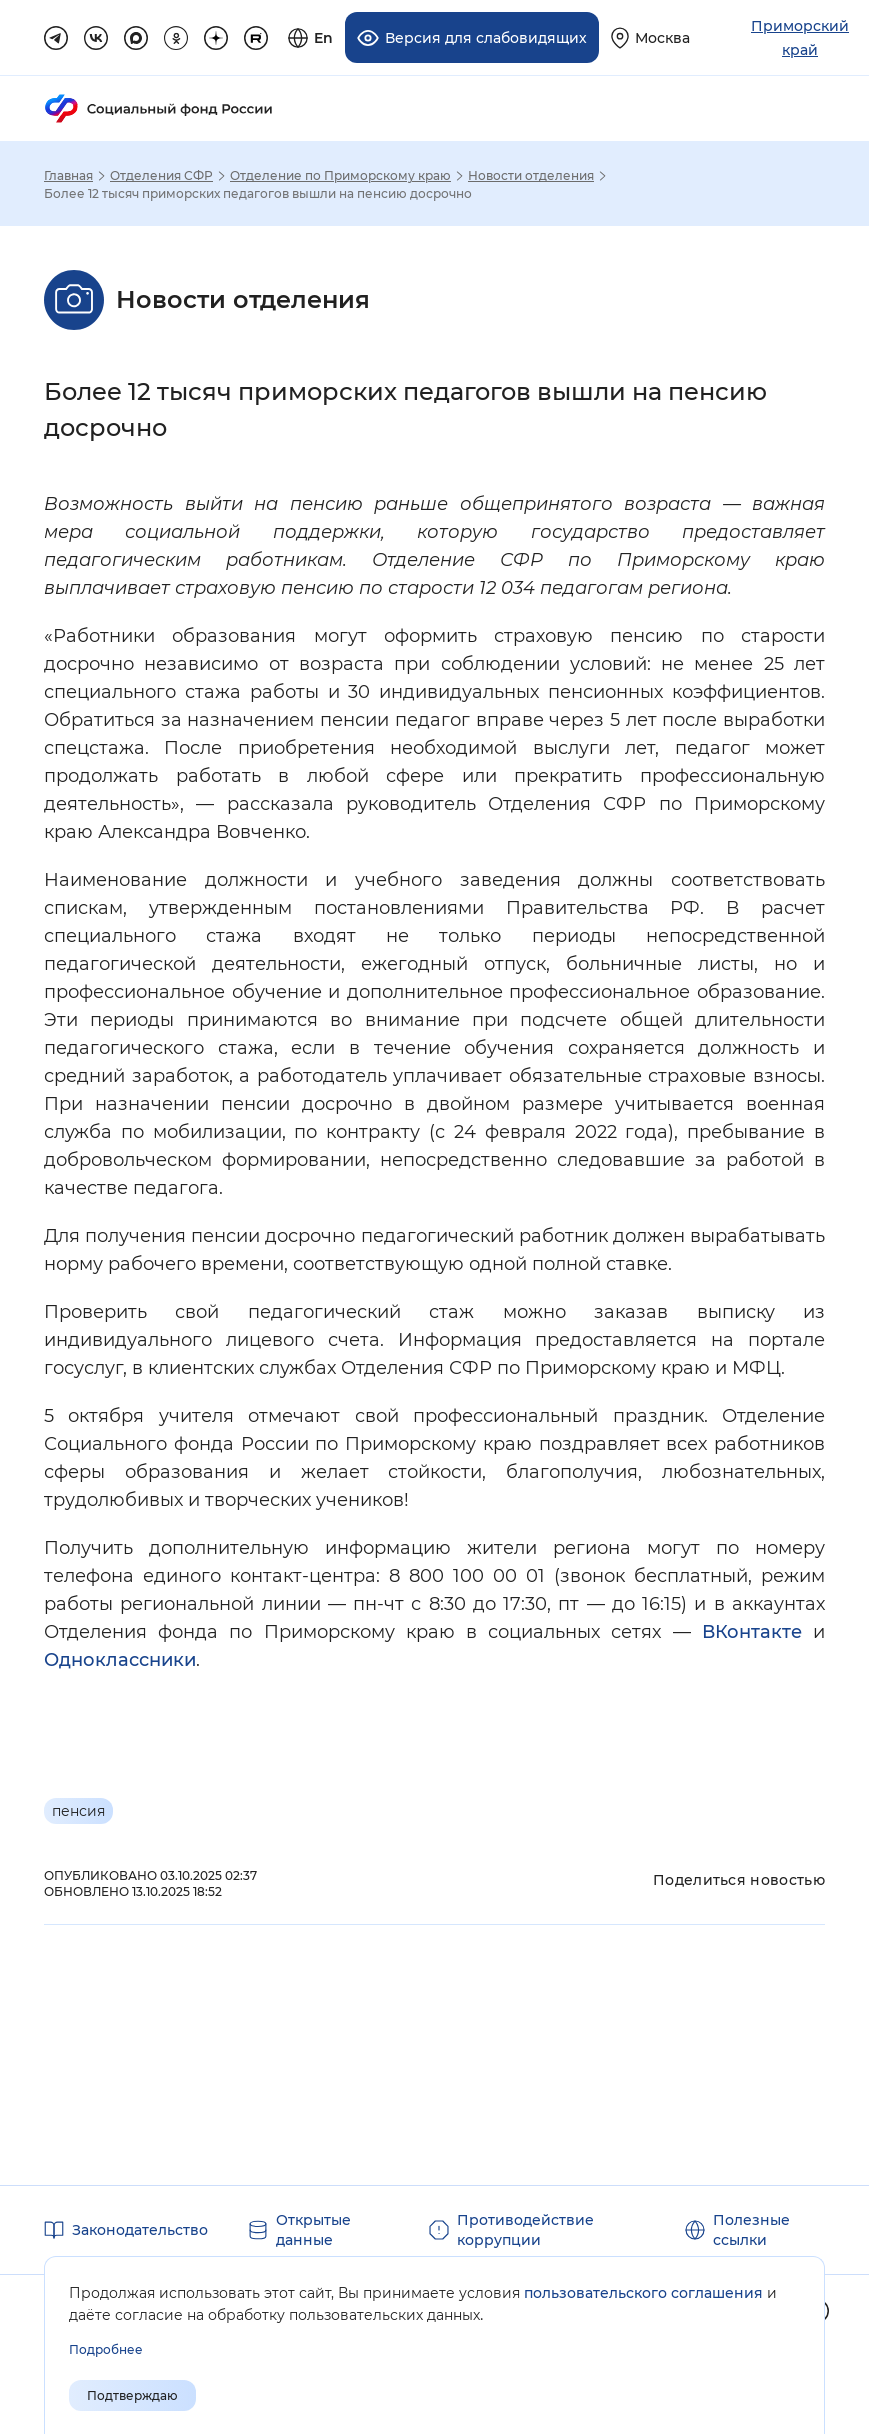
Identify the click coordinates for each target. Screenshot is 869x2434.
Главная (68, 176)
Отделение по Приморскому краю (340, 176)
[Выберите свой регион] (650, 37)
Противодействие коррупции (525, 2230)
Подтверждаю (132, 2395)
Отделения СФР (161, 176)
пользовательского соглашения (643, 2293)
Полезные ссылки (751, 2230)
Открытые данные (313, 2230)
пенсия (78, 1811)
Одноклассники (120, 1660)
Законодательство (140, 2230)
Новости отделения (531, 176)
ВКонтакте (752, 1632)
